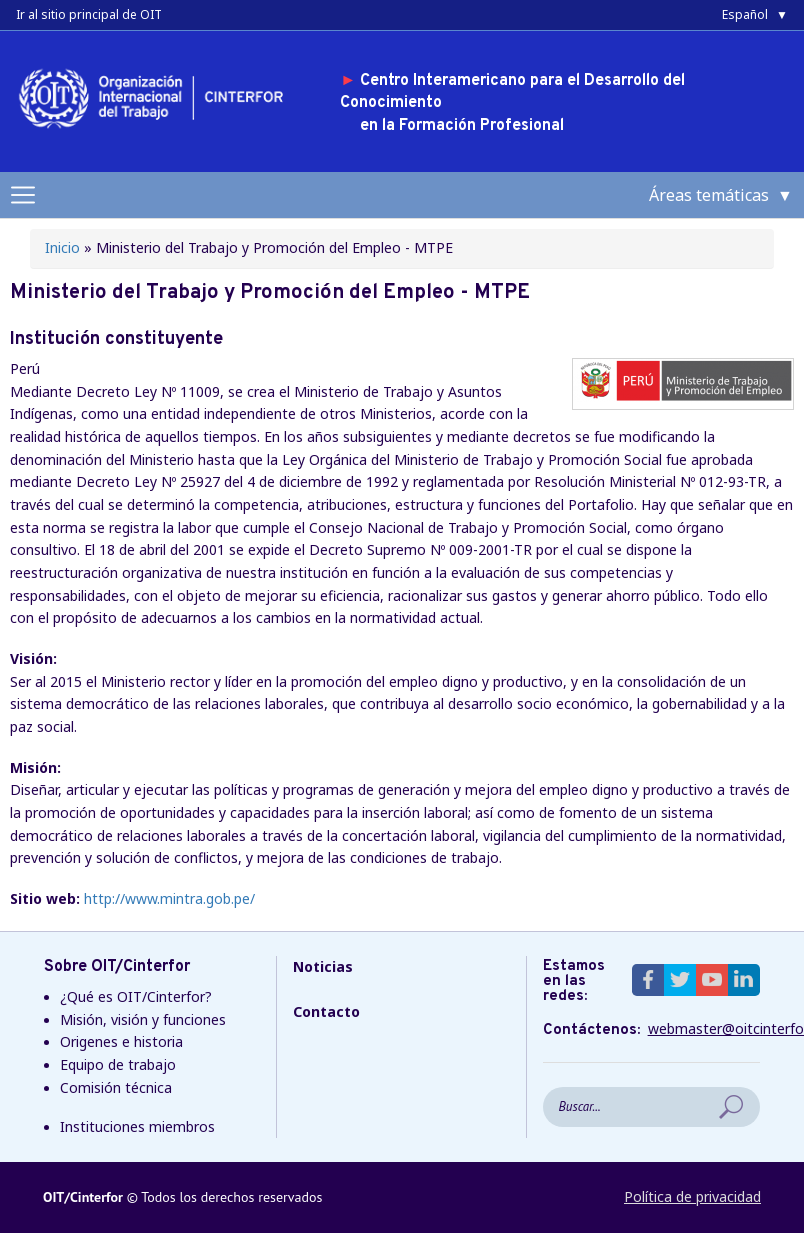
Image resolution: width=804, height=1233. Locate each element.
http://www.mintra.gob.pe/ (169, 898)
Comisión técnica (116, 1087)
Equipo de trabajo (118, 1064)
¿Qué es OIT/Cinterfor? (136, 996)
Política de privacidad (692, 1196)
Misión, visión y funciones (143, 1019)
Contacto (326, 1011)
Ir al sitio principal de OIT (89, 14)
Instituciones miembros (137, 1126)
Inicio (62, 247)
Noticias (323, 966)
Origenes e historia (121, 1041)
